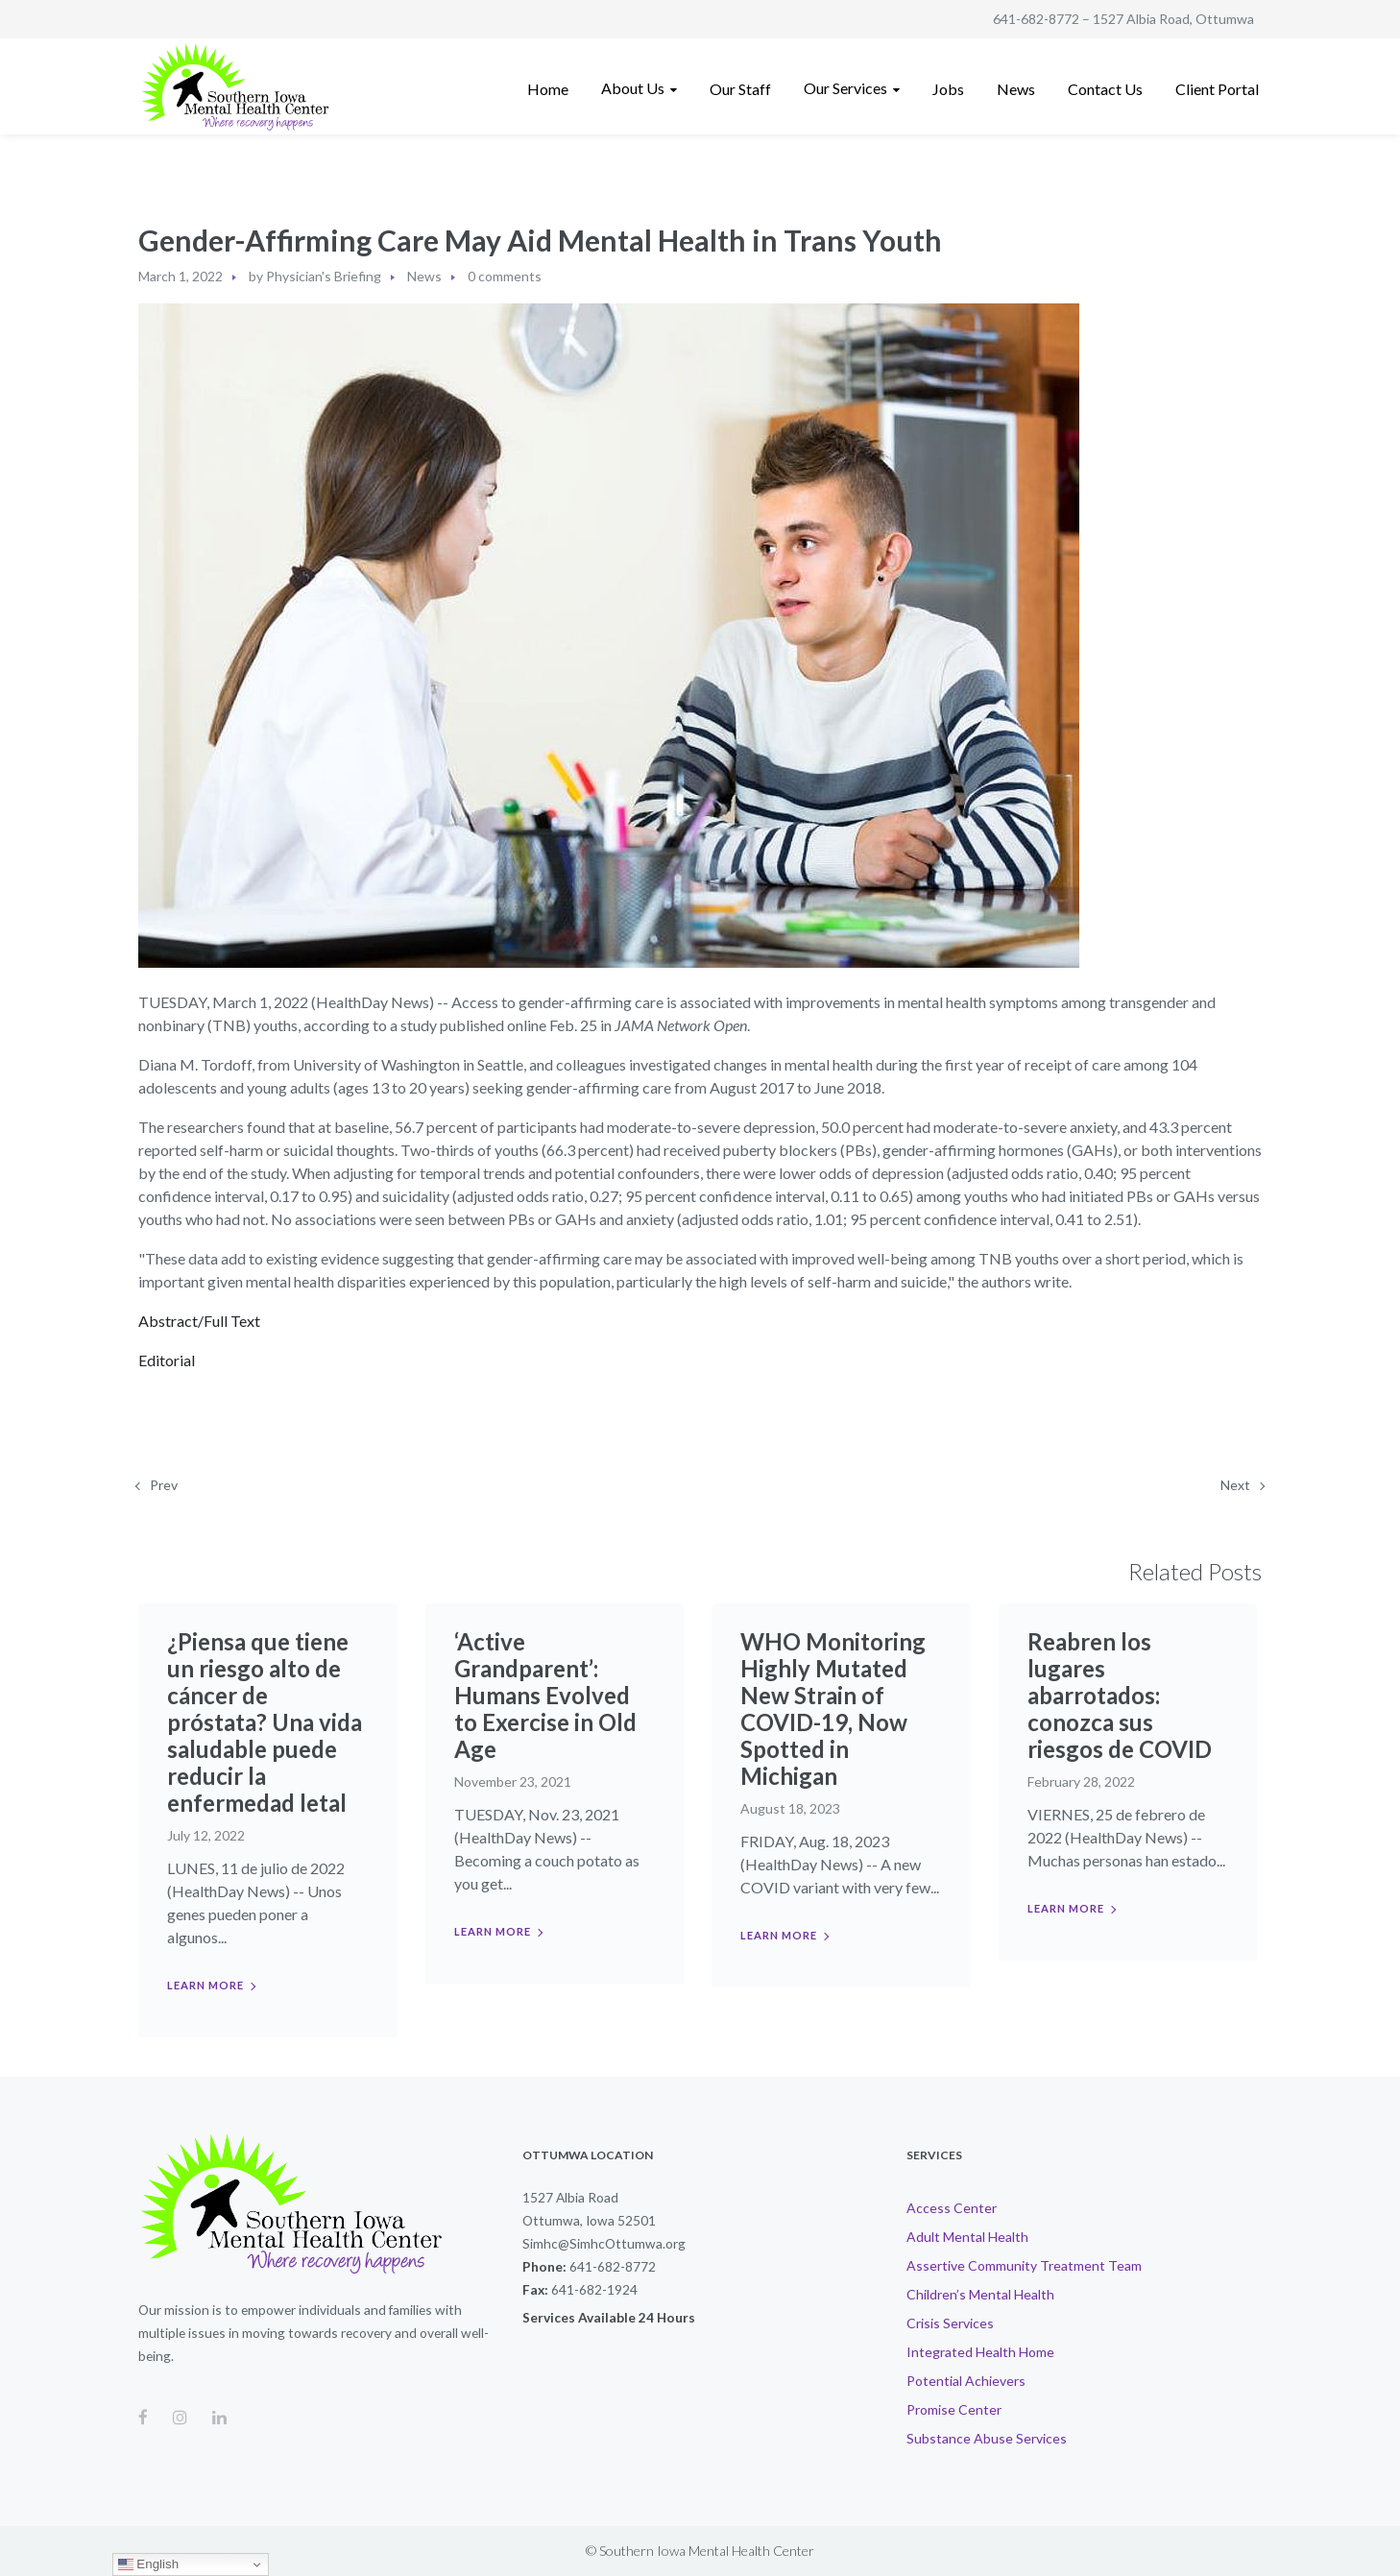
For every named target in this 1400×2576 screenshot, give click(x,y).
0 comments (505, 276)
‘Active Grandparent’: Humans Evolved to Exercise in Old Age (545, 1695)
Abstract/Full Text (199, 1321)
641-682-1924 (594, 2289)
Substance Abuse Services (986, 2438)
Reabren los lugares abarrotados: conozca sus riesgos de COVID (1119, 1695)
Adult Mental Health (967, 2236)
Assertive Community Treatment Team (1024, 2265)
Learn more (205, 1985)
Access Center (951, 2208)
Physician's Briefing (323, 276)
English (148, 2564)
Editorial (166, 1360)
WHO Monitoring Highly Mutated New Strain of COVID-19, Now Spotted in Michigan (833, 1708)
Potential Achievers (966, 2380)
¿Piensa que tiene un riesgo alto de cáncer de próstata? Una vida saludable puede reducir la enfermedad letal (264, 1722)
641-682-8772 (1036, 19)
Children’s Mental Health (980, 2294)
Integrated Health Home (980, 2352)
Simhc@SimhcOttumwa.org (604, 2243)
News (424, 276)
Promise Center (954, 2409)
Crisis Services (950, 2323)
